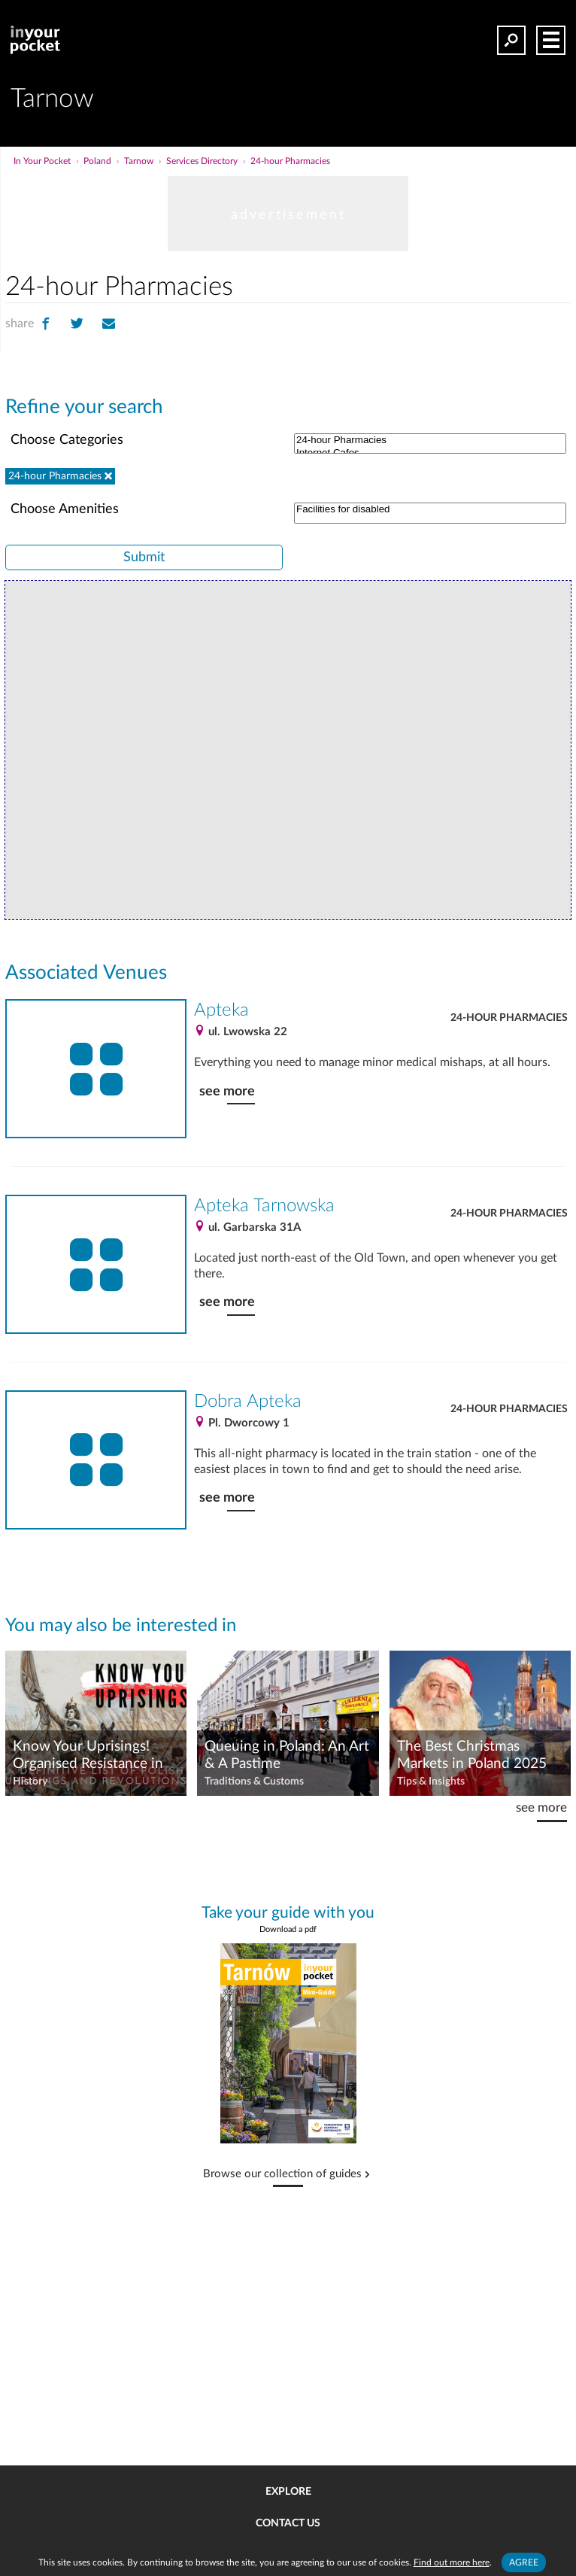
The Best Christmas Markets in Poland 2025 (472, 1755)
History (30, 1781)
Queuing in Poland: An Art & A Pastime (287, 1755)
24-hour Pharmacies (430, 440)
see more (227, 1091)
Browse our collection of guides (282, 2174)
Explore (288, 2491)
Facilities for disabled (430, 509)
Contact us (288, 2523)
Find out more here (452, 2562)
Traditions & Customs (254, 1781)
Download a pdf (288, 1929)
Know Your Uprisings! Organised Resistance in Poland (88, 1756)
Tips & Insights (431, 1781)
